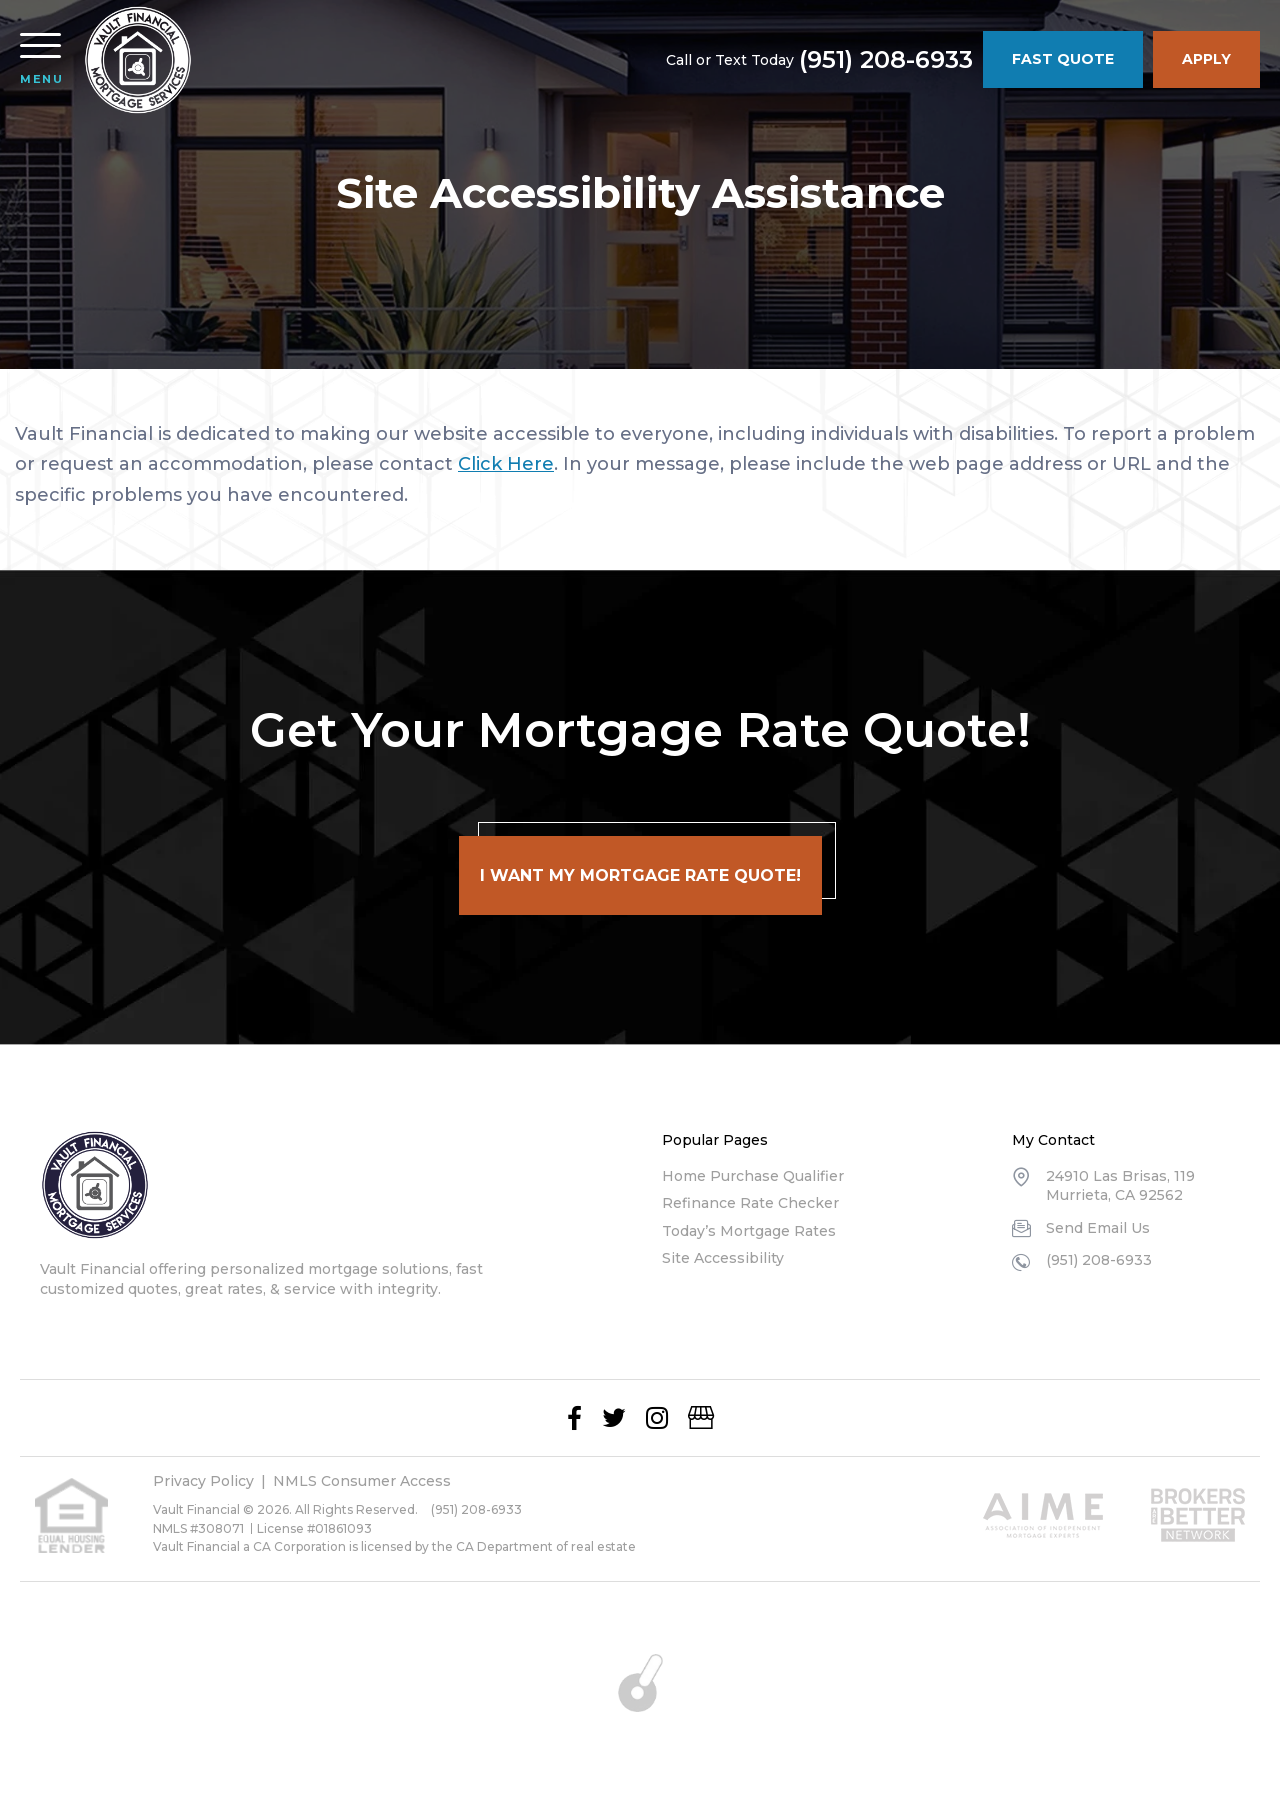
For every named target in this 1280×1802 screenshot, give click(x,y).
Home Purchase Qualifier (753, 1176)
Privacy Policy (203, 1481)
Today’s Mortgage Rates (749, 1231)
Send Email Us (1098, 1228)
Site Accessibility (723, 1258)
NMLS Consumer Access (362, 1481)
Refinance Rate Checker (750, 1203)
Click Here (506, 464)
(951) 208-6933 (886, 60)
